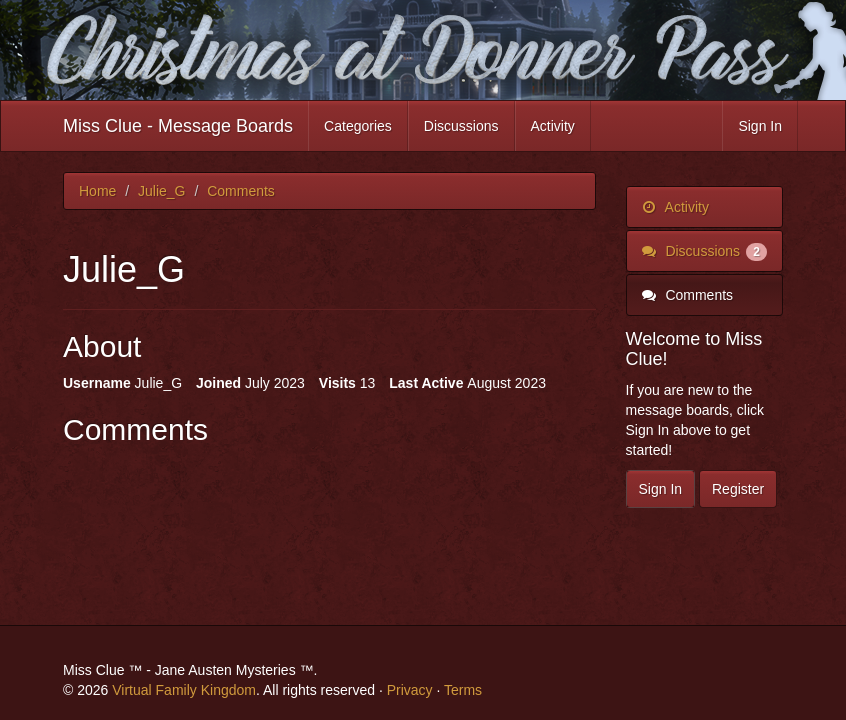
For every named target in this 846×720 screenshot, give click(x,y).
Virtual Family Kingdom (184, 690)
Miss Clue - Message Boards (178, 126)
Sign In (760, 126)
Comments (688, 295)
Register (738, 489)
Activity (553, 126)
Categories (358, 126)
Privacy (410, 690)
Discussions (461, 126)
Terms (463, 690)
